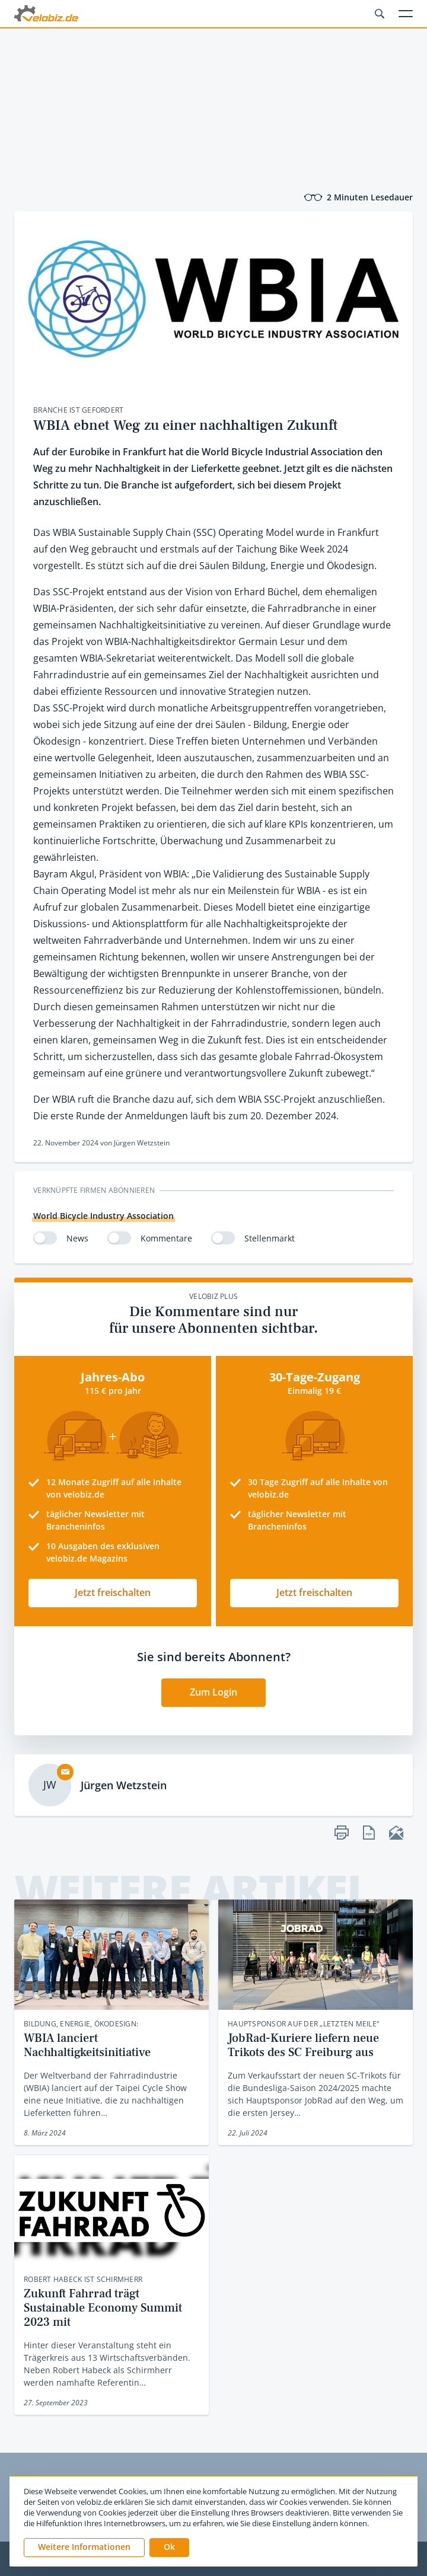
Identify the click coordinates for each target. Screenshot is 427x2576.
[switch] (45, 1237)
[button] (169, 2547)
